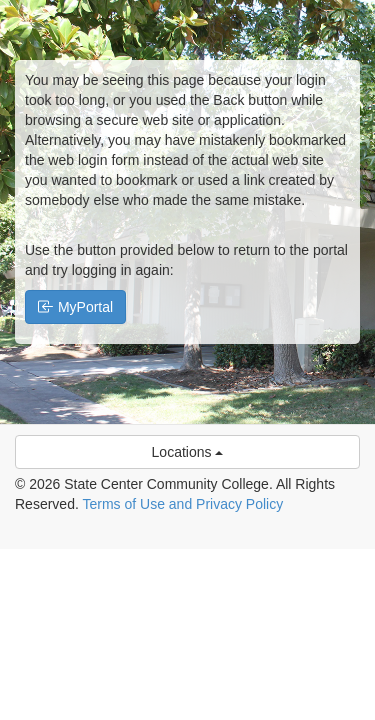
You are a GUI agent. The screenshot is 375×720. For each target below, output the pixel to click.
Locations (188, 452)
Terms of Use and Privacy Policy (182, 504)
